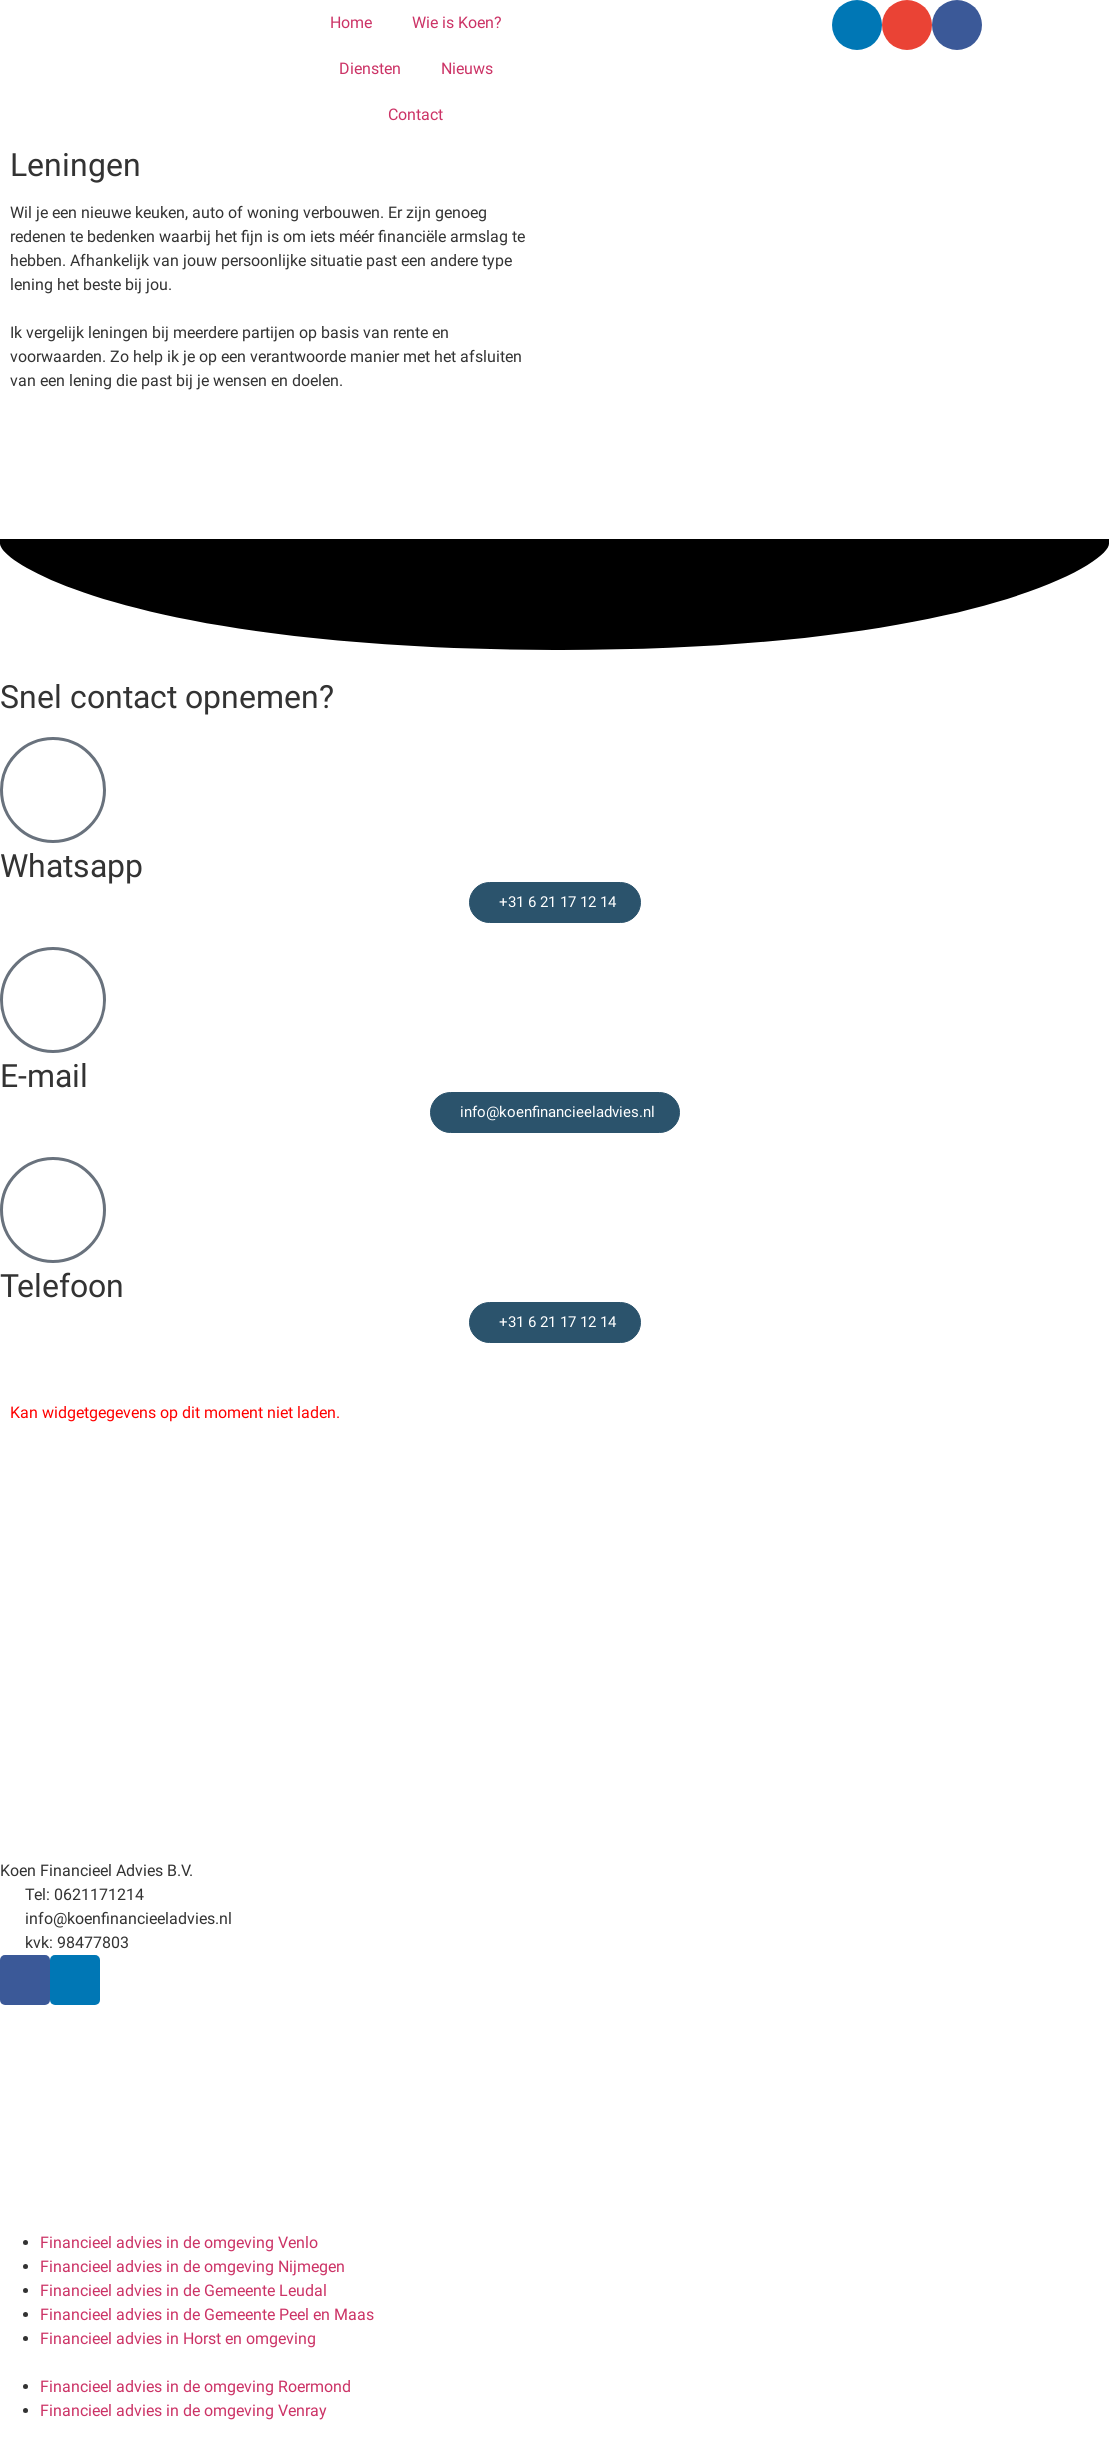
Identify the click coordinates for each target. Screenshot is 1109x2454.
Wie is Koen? (457, 22)
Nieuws (467, 68)
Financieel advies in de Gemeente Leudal (183, 2290)
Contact (415, 114)
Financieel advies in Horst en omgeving (178, 2338)
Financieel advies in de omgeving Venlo (179, 2242)
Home (351, 22)
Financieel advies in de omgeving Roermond (195, 2386)
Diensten (370, 68)
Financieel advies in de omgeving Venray (183, 2410)
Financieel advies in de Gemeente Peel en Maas (207, 2314)
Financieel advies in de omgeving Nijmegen (192, 2266)
